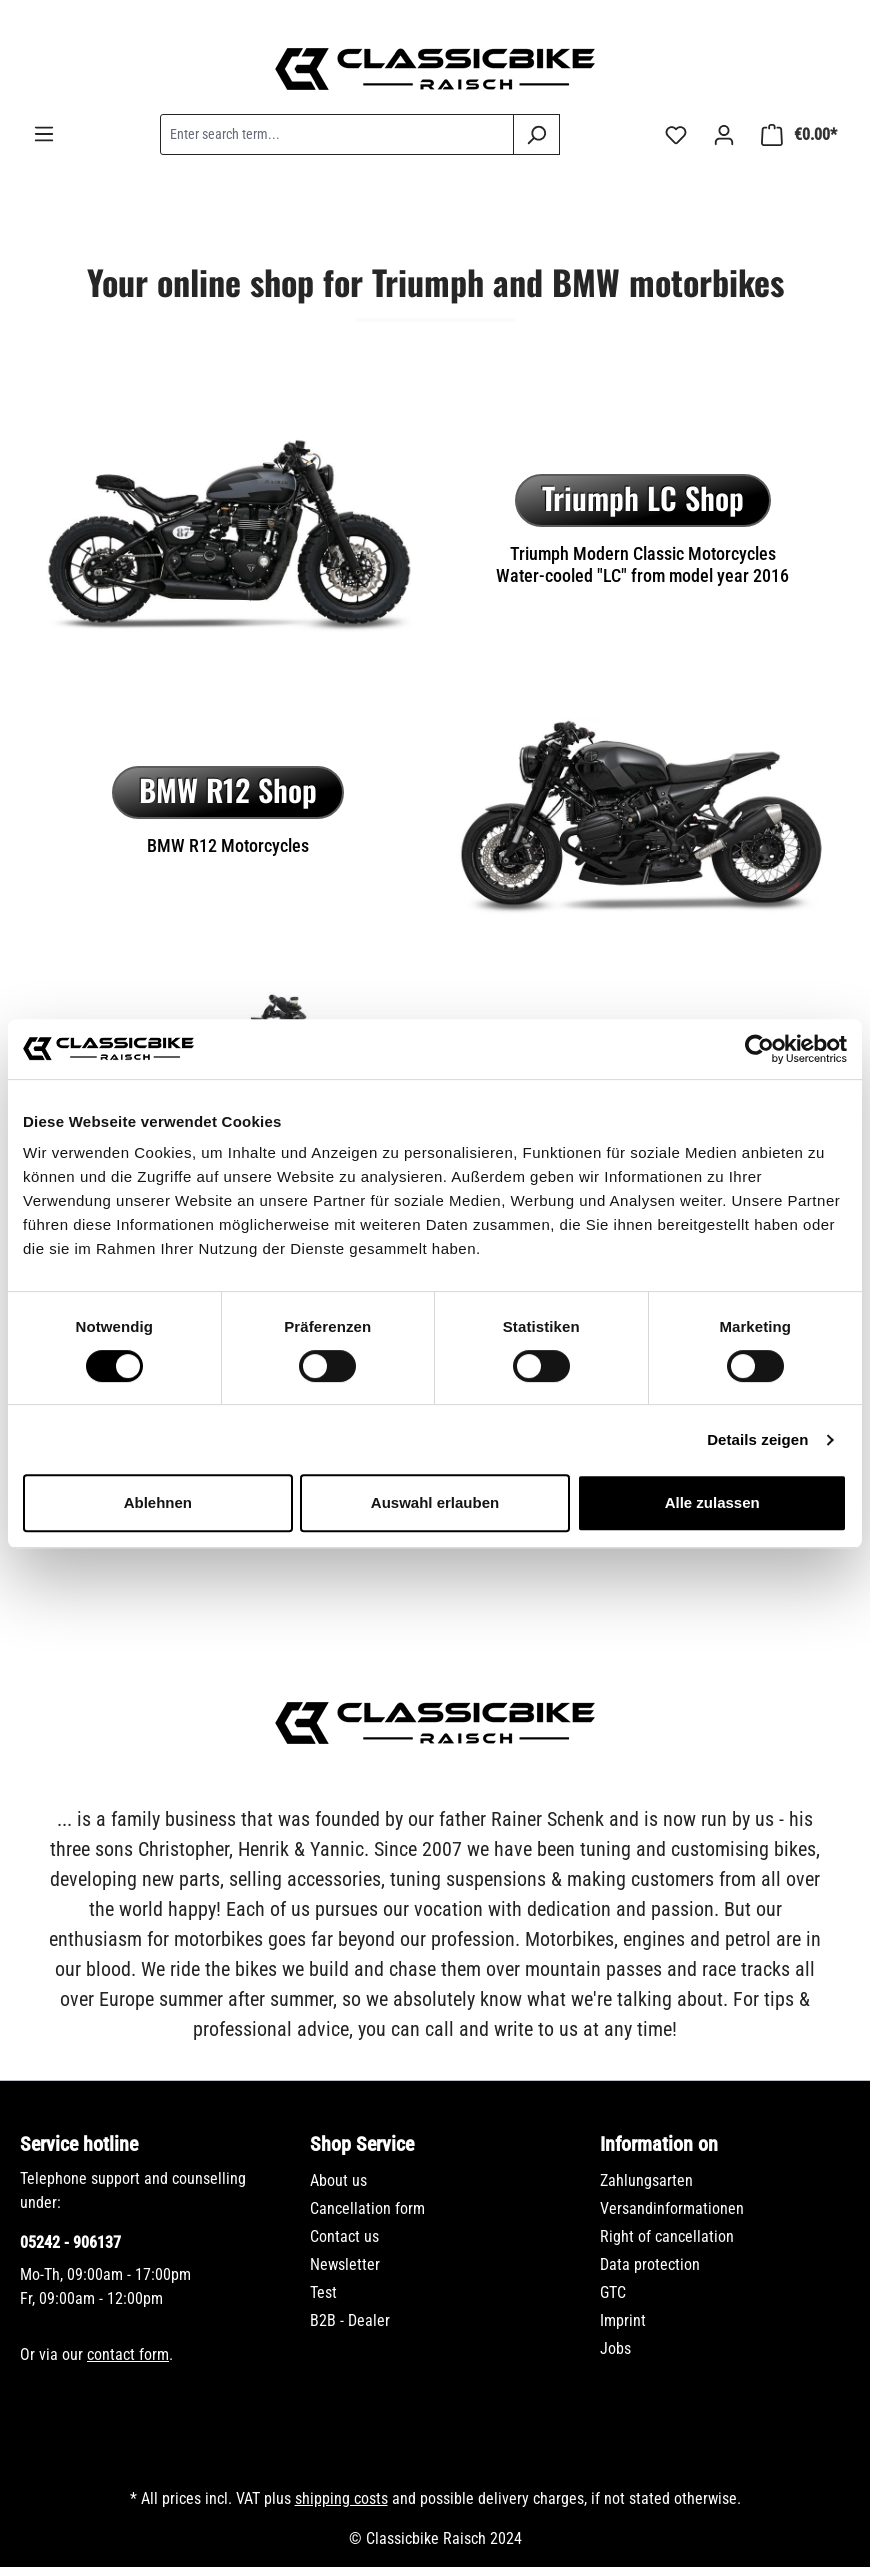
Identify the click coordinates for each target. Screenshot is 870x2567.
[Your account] (724, 135)
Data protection (650, 2264)
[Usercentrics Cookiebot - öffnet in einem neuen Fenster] (759, 1049)
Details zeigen (757, 1439)
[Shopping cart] (799, 135)
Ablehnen (158, 1502)
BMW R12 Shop (228, 789)
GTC (613, 2292)
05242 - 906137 (70, 2242)
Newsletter (345, 2264)
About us (338, 2180)
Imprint (623, 2320)
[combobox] (337, 134)
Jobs (615, 2348)
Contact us (344, 2236)
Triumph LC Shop (643, 497)
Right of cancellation (667, 2236)
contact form (128, 2354)
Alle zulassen (712, 1502)
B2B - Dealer (350, 2320)
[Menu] (44, 134)
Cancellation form (367, 2208)
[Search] (536, 134)
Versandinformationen (672, 2208)
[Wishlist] (676, 135)
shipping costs (341, 2498)
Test (323, 2292)
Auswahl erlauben (435, 1502)
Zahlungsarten (646, 2180)
